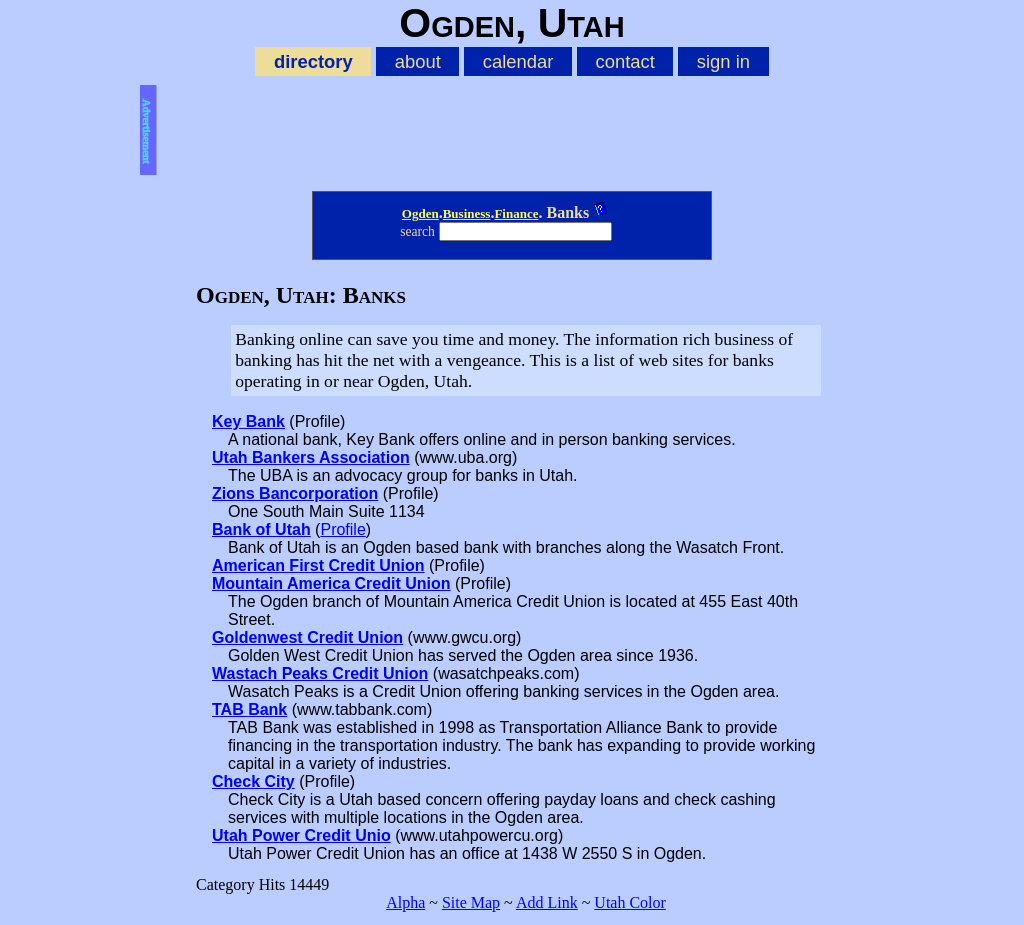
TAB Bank (249, 709)
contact (624, 61)
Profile (342, 529)
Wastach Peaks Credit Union (320, 673)
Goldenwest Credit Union (307, 637)
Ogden (420, 213)
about (418, 61)
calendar (518, 61)
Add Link (547, 902)
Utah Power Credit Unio (301, 835)
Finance (516, 213)
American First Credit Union (318, 565)
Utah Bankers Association (311, 457)
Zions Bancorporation (295, 493)
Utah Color (630, 902)
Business (467, 213)
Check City (253, 781)
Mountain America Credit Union (331, 583)
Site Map (471, 902)
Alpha (405, 902)
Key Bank (248, 421)
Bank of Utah (261, 529)
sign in (723, 61)
